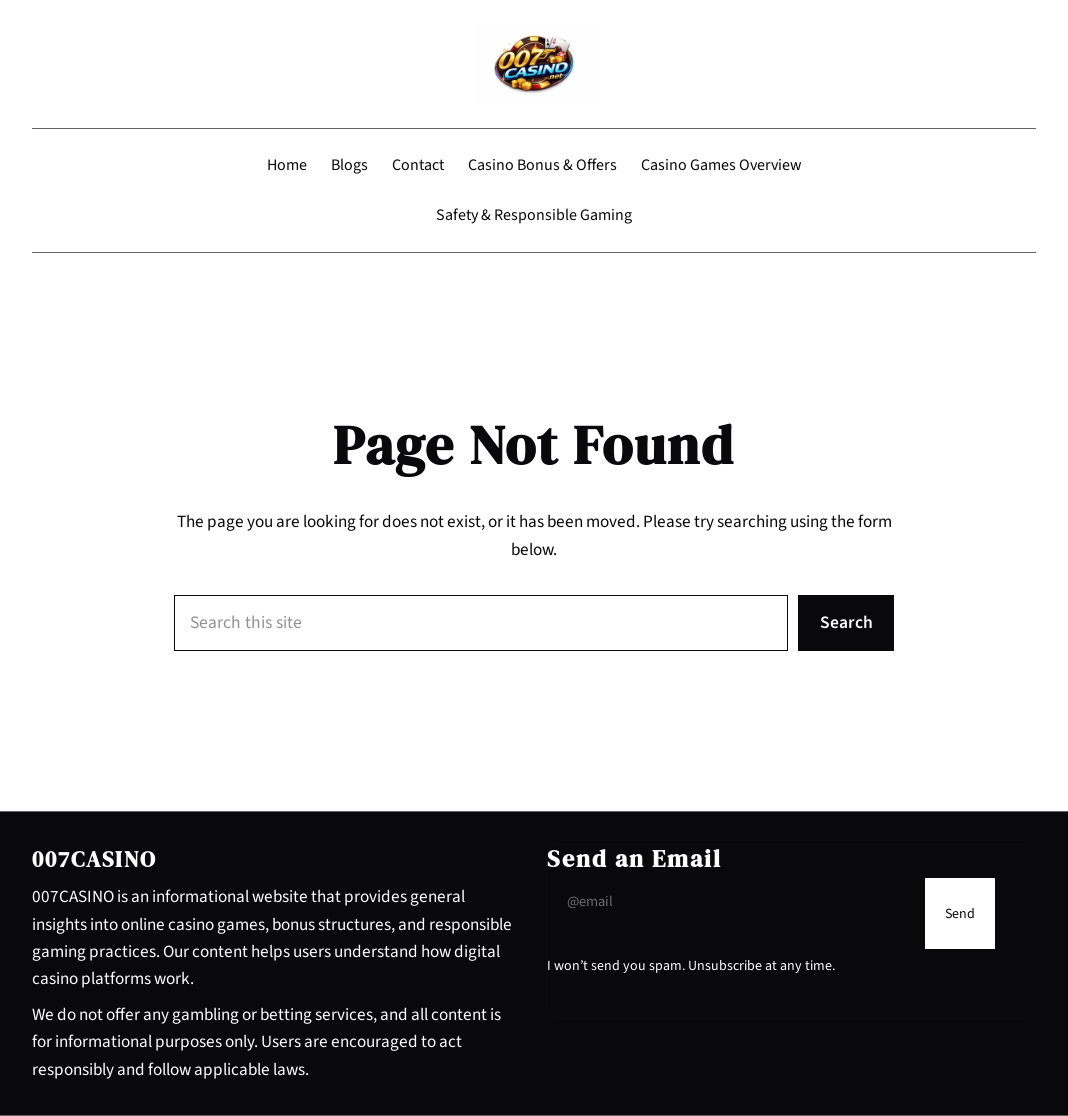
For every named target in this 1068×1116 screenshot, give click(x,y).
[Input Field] (731, 901)
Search (846, 622)
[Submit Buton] (960, 913)
